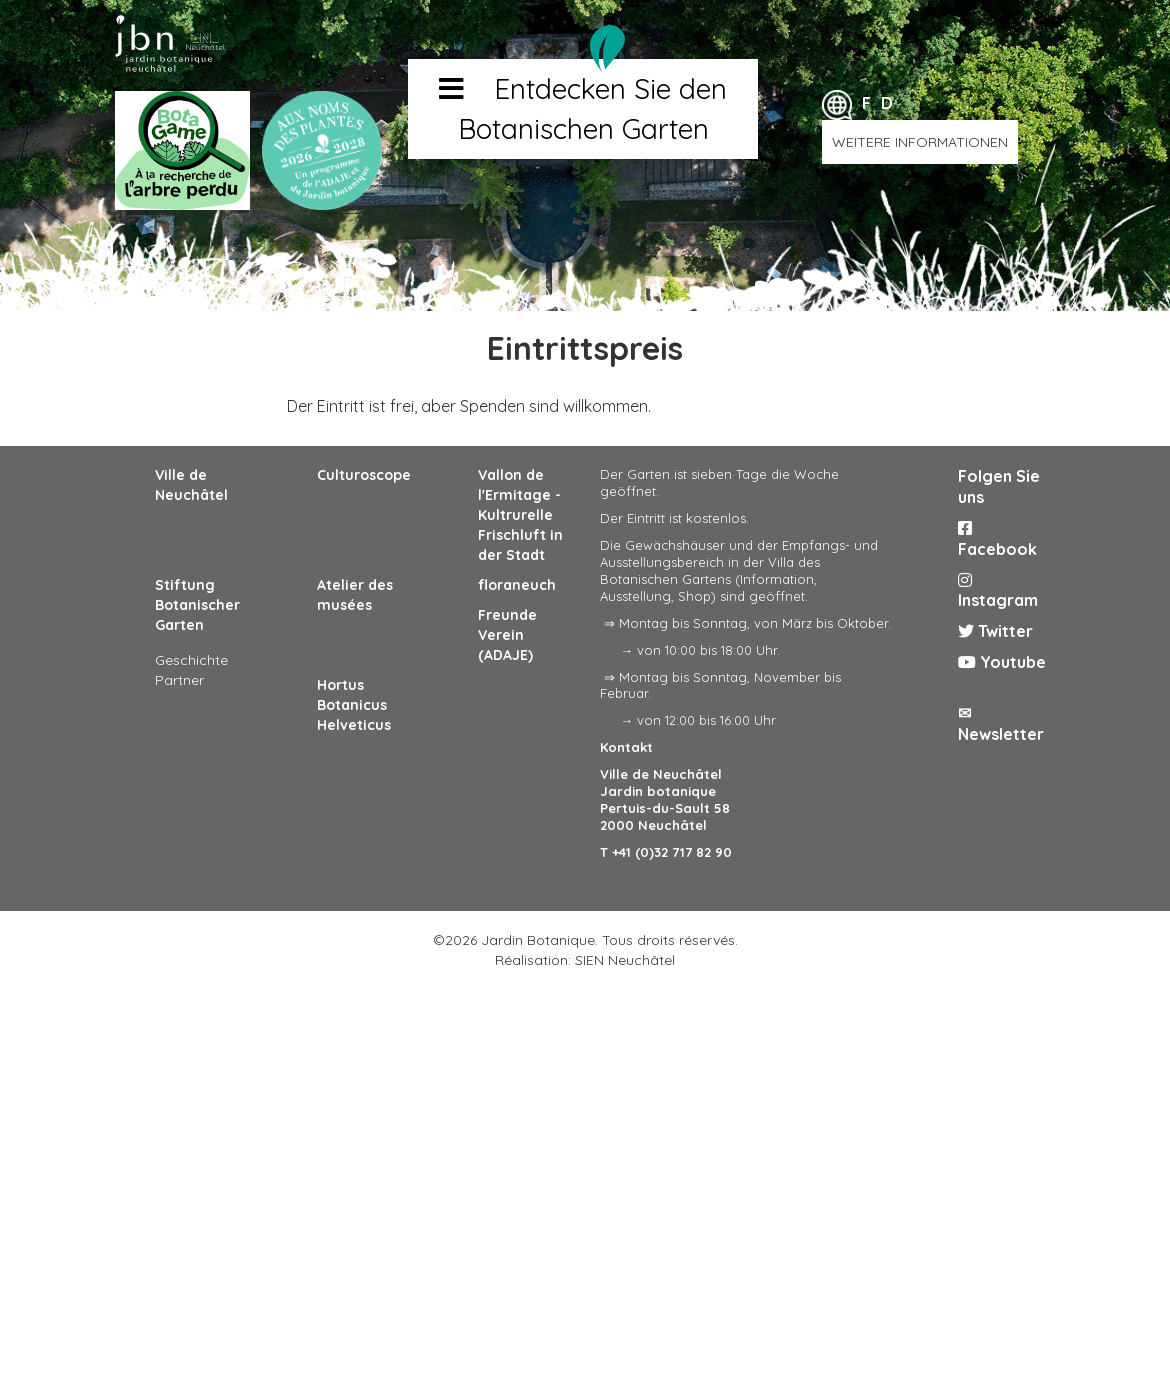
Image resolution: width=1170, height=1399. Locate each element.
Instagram (998, 591)
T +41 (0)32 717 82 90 (666, 852)
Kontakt (626, 747)
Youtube (1002, 662)
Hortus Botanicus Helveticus (354, 705)
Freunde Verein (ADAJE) (507, 635)
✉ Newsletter (1001, 723)
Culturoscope (364, 475)
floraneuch (517, 585)
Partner (179, 680)
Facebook (997, 539)
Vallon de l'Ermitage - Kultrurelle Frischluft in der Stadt (520, 515)
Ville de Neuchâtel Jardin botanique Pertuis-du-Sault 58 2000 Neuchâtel (665, 799)
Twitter (995, 631)
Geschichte (191, 660)
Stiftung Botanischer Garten (197, 605)
